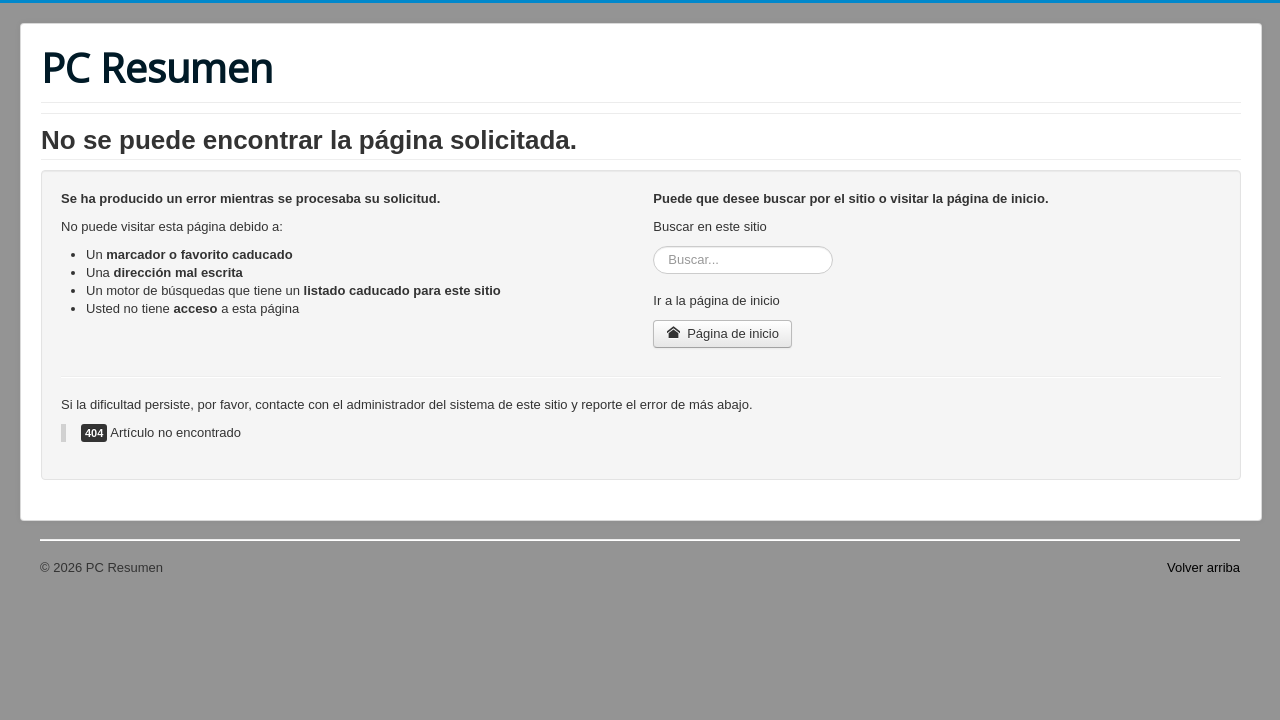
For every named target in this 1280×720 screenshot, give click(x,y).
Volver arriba (1203, 567)
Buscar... (653, 246)
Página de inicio (722, 333)
